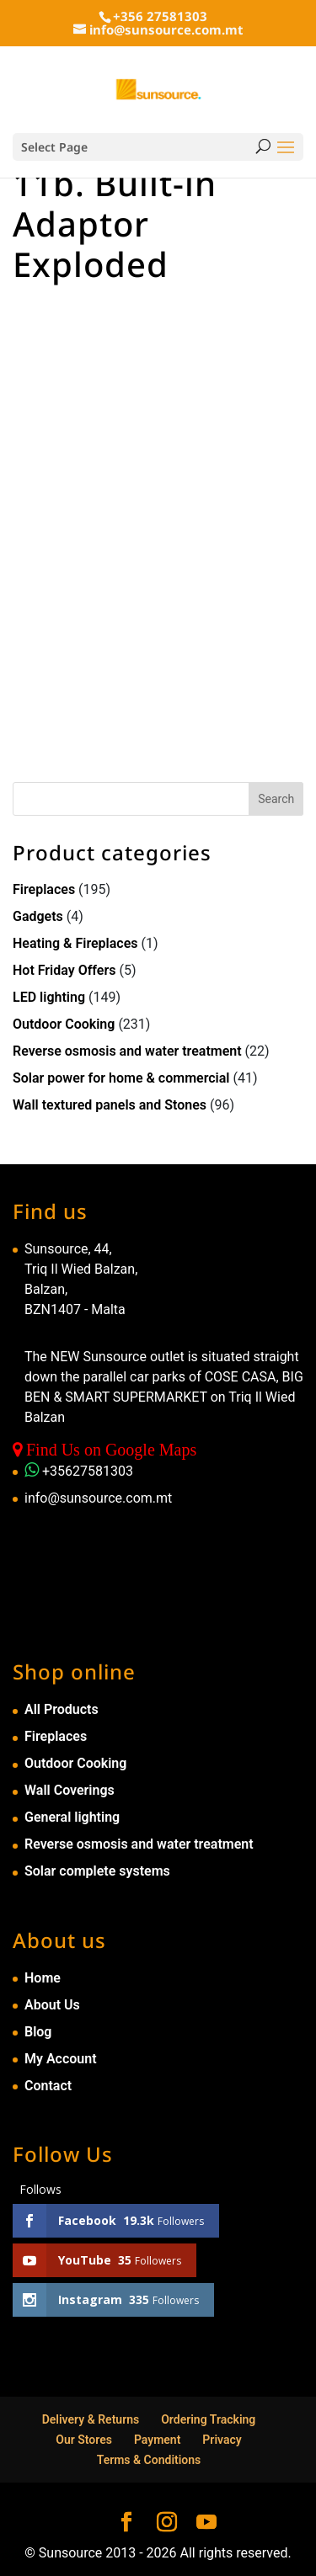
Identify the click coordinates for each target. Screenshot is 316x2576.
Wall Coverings (69, 1790)
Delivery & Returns (91, 2419)
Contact (48, 2086)
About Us (52, 2005)
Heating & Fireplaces (75, 943)
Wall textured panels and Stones (109, 1105)
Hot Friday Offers (64, 970)
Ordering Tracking (208, 2419)
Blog (37, 2032)
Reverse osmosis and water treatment (127, 1051)
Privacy (221, 2439)
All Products (61, 1709)
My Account (60, 2059)
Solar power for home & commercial (121, 1078)
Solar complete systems (97, 1871)
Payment (157, 2439)
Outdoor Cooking (64, 1024)
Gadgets (38, 916)
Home (42, 1978)
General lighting (72, 1817)
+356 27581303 (160, 16)
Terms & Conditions (149, 2460)
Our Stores (84, 2439)
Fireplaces (44, 889)
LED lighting (49, 997)
